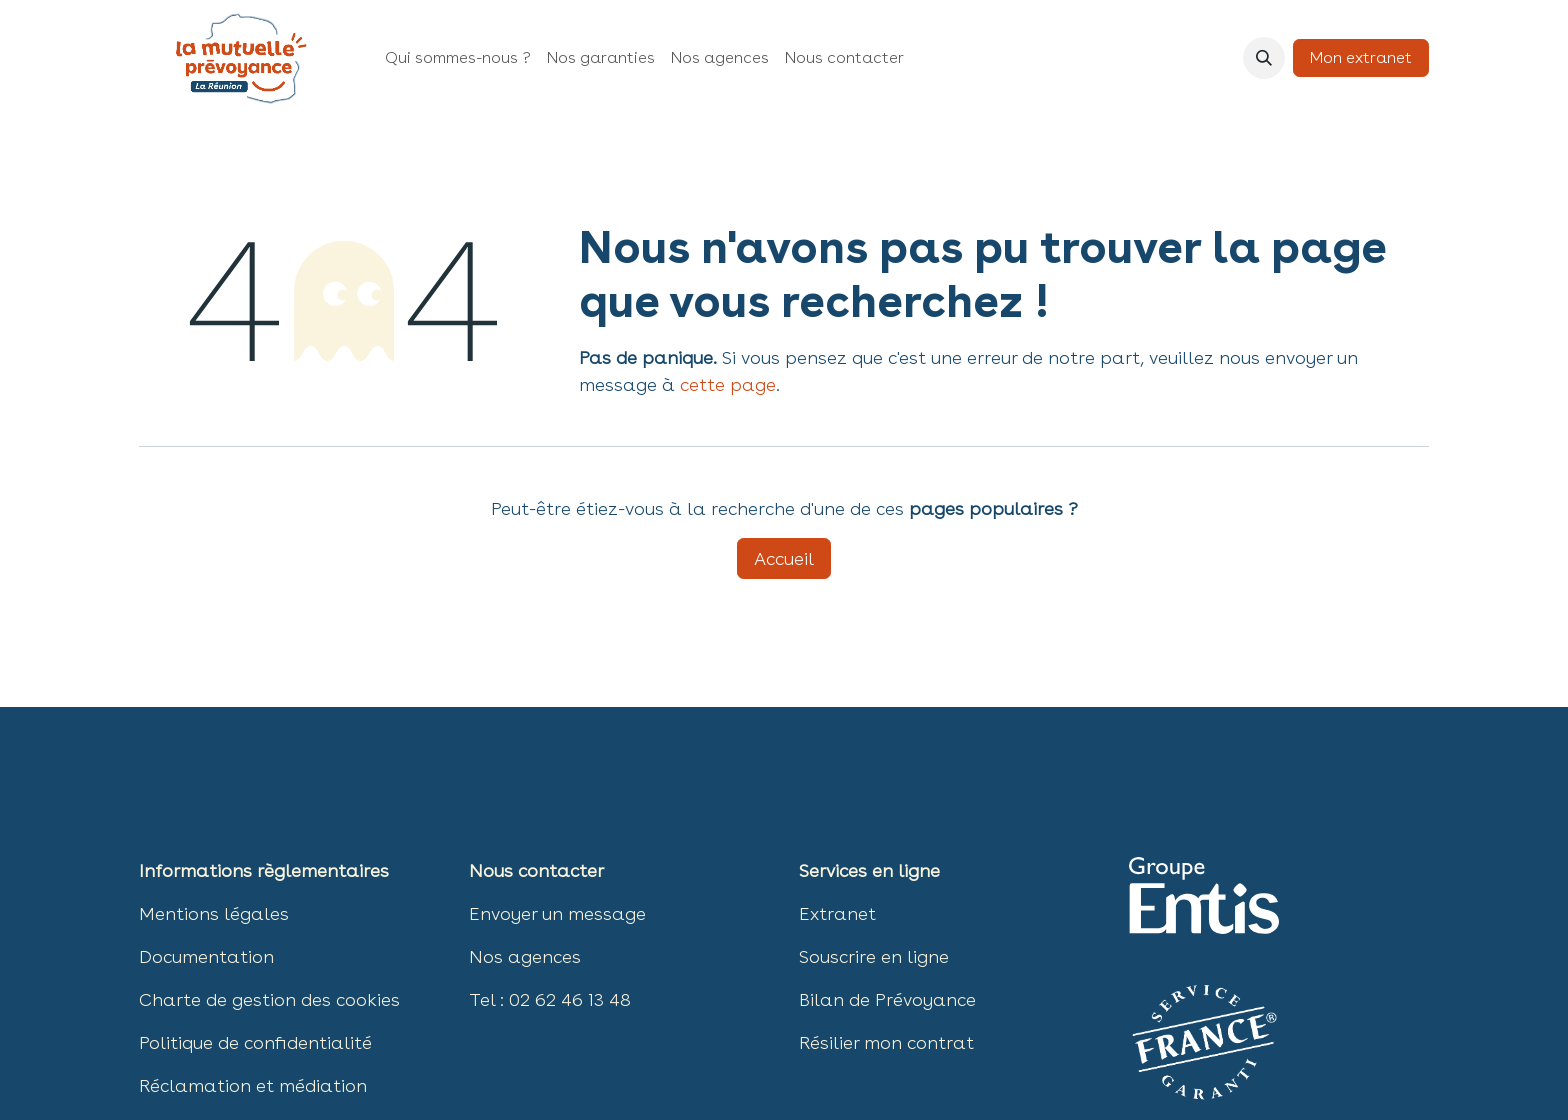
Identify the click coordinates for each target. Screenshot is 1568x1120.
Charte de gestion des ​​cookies (269, 999)
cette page (728, 384)
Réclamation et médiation (253, 1085)
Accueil (784, 558)
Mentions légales (214, 913)
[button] (1264, 58)
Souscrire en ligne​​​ (874, 956)
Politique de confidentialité (255, 1042)
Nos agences (525, 956)
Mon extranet (1361, 57)
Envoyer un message (557, 913)
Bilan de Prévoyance (887, 999)
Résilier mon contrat (886, 1042)
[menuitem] (458, 58)
